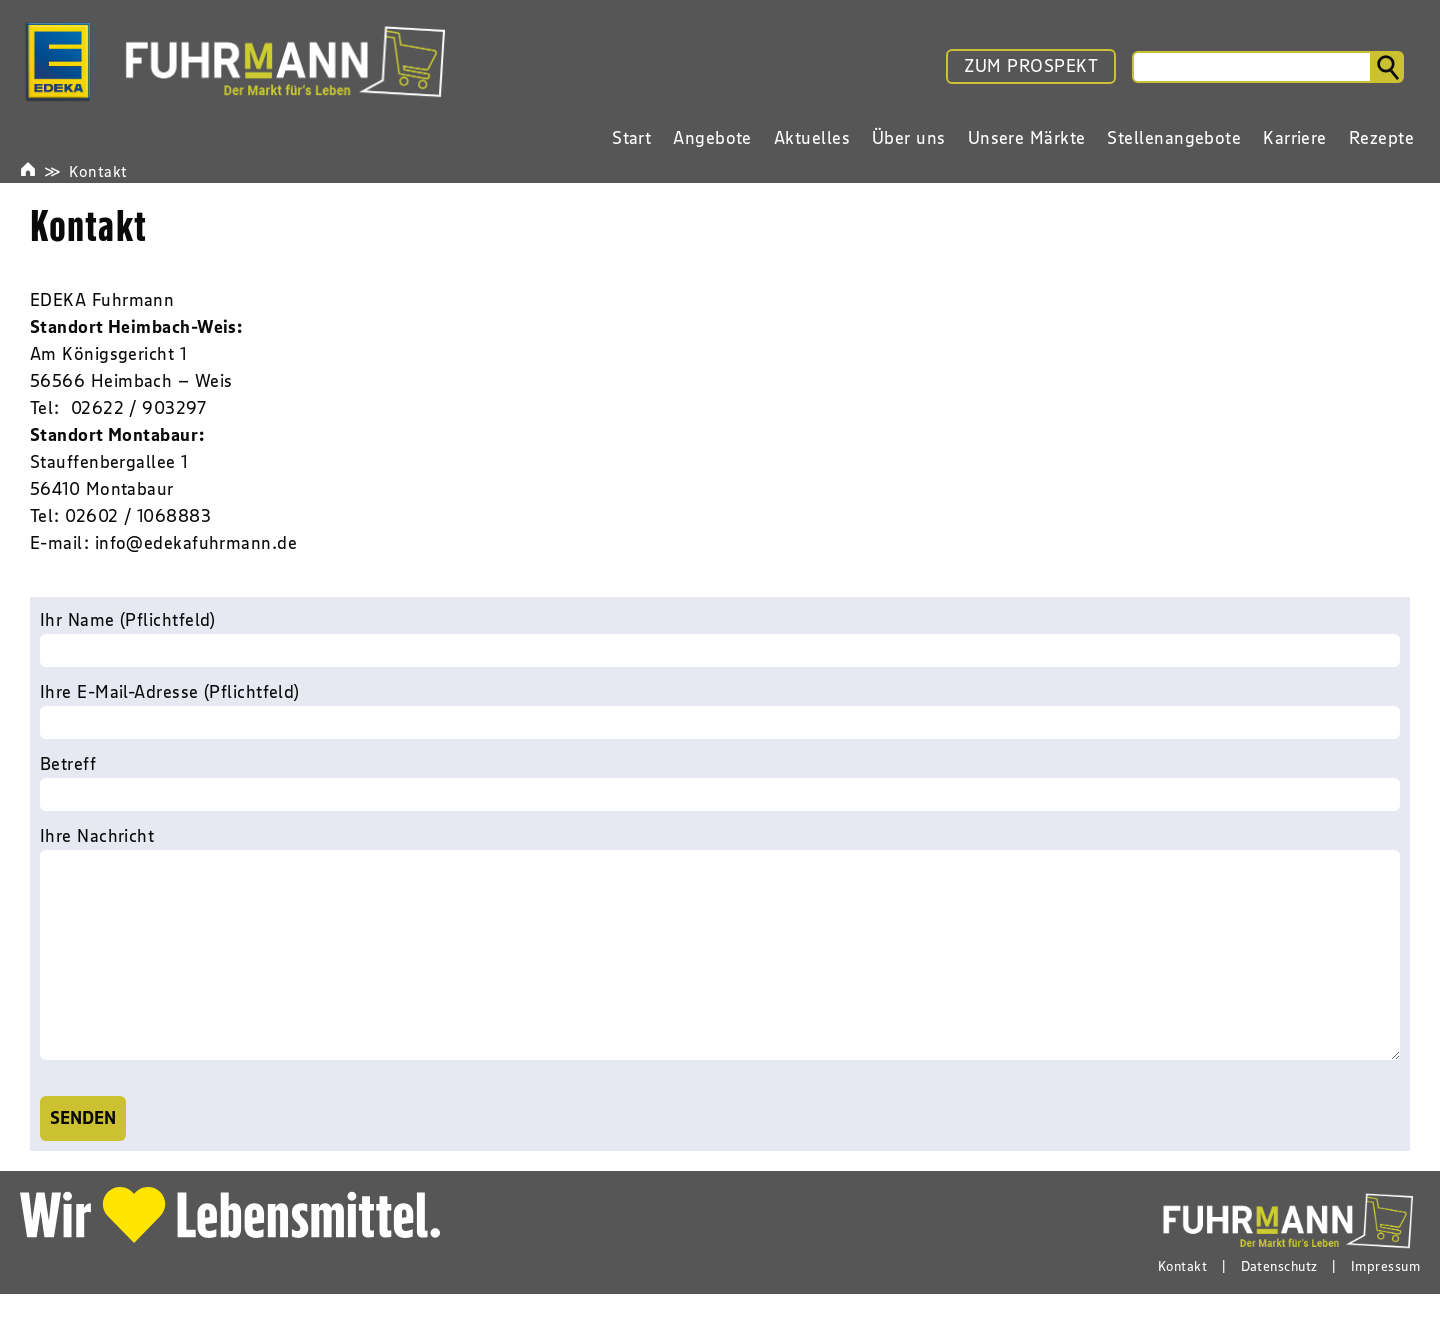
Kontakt (98, 171)
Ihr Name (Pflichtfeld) (720, 638)
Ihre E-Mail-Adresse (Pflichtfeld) (720, 710)
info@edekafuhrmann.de (196, 543)
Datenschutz (1279, 1306)
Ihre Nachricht (720, 966)
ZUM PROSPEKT (1031, 66)
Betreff (720, 782)
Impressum (1385, 1306)
